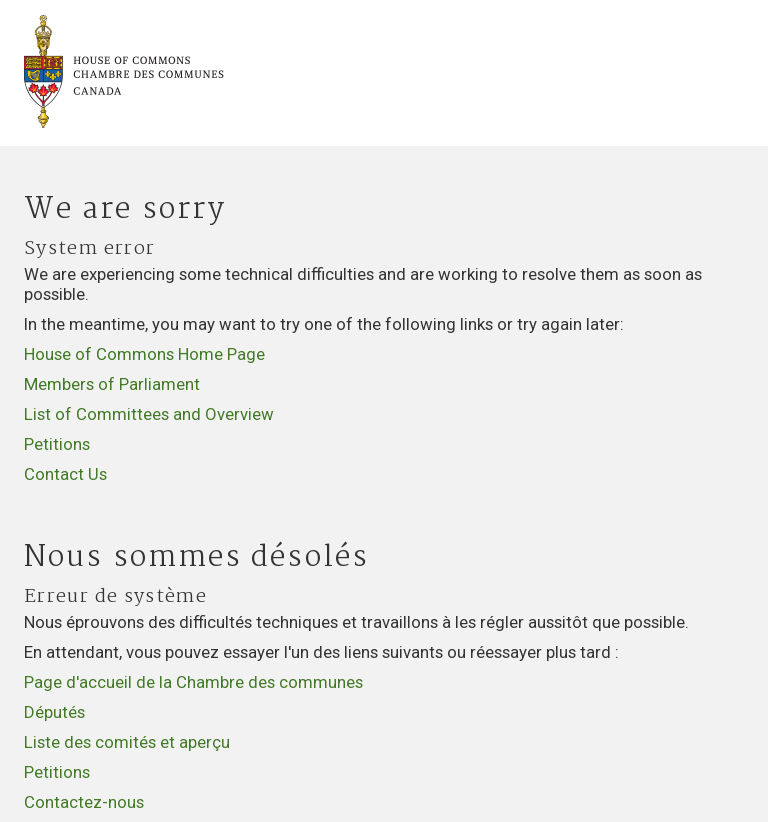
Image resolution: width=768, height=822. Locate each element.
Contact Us (65, 474)
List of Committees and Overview (149, 414)
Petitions (57, 444)
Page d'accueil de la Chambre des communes (193, 682)
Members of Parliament (112, 384)
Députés (54, 712)
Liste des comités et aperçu (127, 742)
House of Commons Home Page (144, 354)
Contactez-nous (84, 802)
